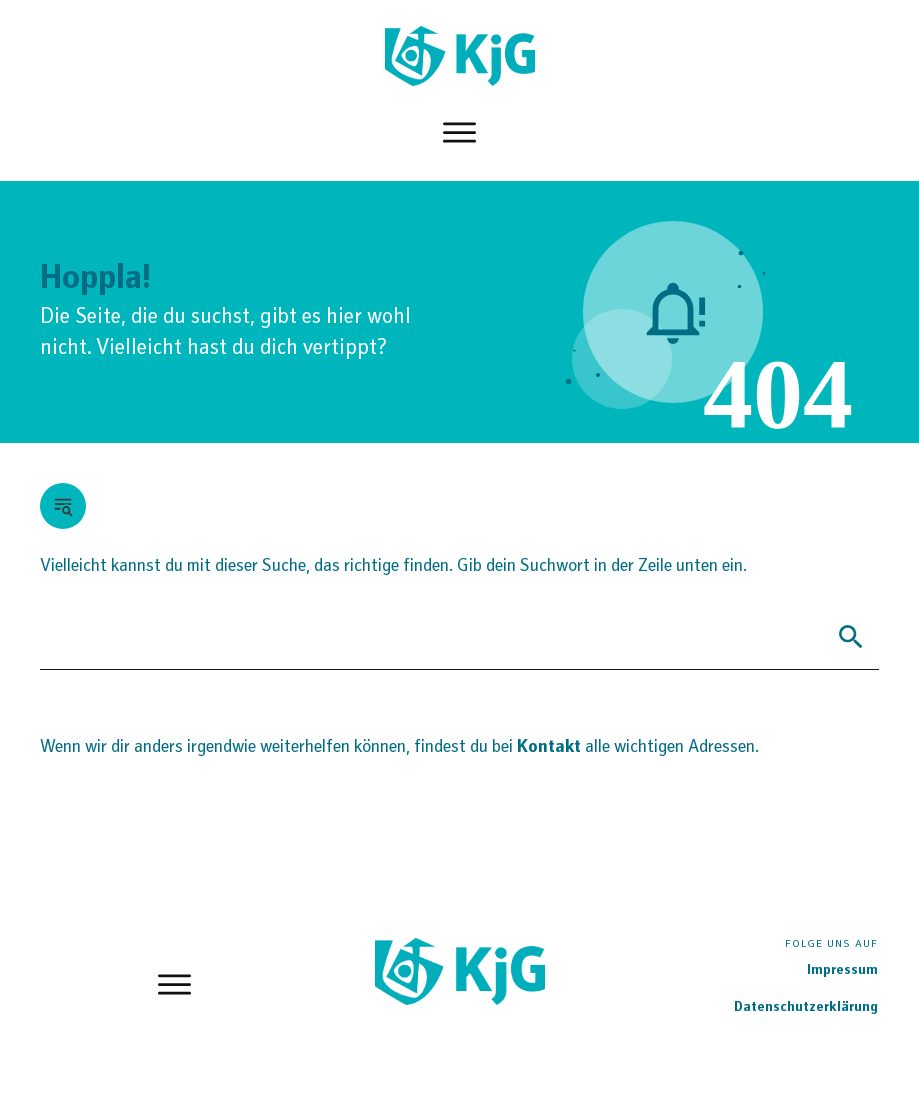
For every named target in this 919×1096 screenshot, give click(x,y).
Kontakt (551, 748)
